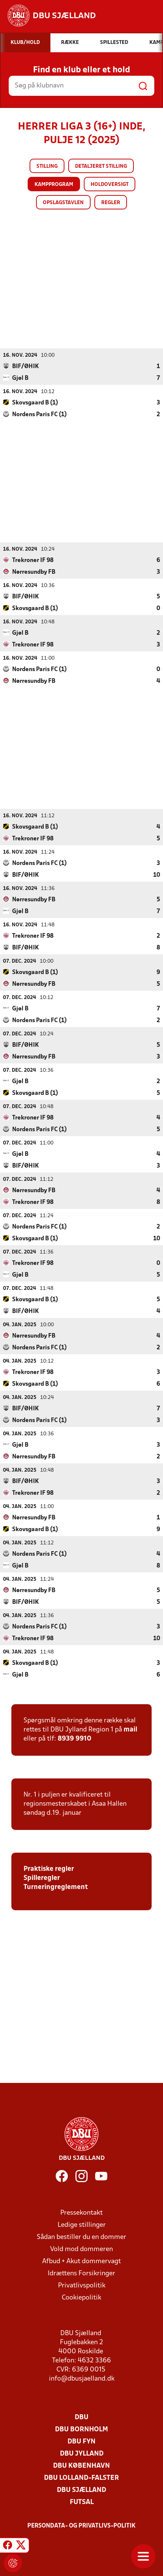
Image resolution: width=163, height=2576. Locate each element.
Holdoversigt (110, 184)
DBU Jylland (81, 2453)
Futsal (82, 2502)
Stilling (47, 166)
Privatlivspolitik (81, 2285)
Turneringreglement (56, 1887)
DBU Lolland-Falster (81, 2478)
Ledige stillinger (82, 2225)
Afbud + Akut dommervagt (81, 2261)
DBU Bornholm (81, 2429)
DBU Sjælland (81, 2490)
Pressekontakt (81, 2212)
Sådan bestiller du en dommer (81, 2237)
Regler (110, 202)
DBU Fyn (81, 2441)
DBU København (81, 2465)
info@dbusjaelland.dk (81, 2378)
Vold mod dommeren (81, 2249)
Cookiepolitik (81, 2297)
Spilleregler (42, 1878)
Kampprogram (53, 184)
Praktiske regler (49, 1869)
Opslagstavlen (63, 202)
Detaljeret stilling (101, 166)
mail (130, 1729)
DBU (81, 2417)
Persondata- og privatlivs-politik (81, 2525)
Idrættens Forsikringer (81, 2273)
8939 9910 (74, 1738)
